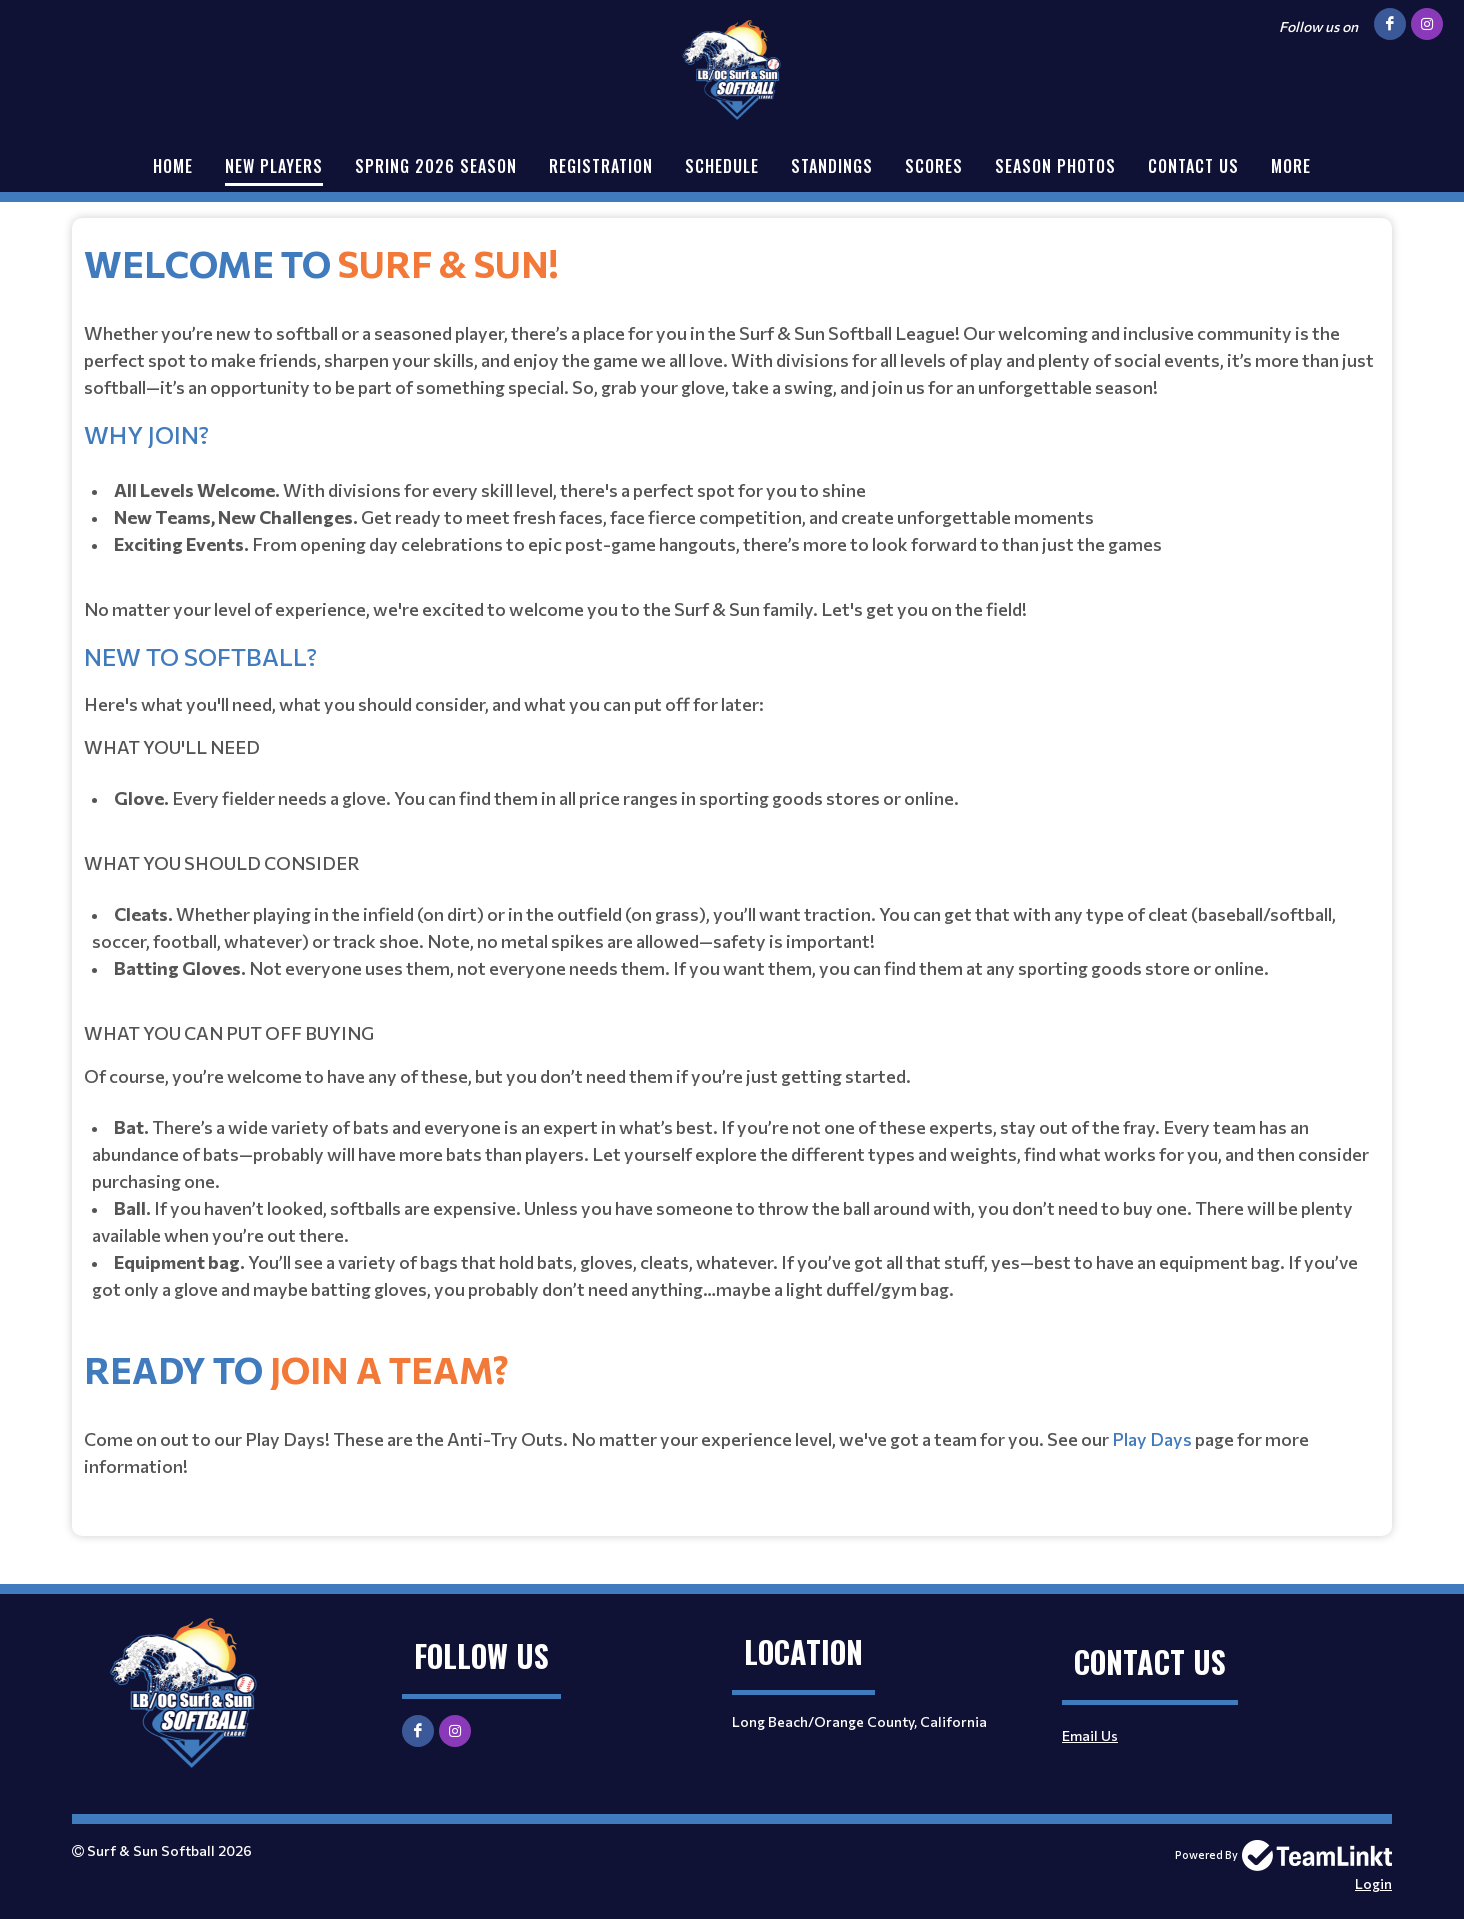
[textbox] (732, 773)
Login (1373, 1883)
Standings (832, 166)
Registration (601, 166)
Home (173, 166)
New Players (274, 166)
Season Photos (1055, 166)
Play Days (1152, 1439)
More (1291, 166)
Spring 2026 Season (436, 166)
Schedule (722, 166)
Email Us (1090, 1735)
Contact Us (1193, 166)
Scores (934, 166)
